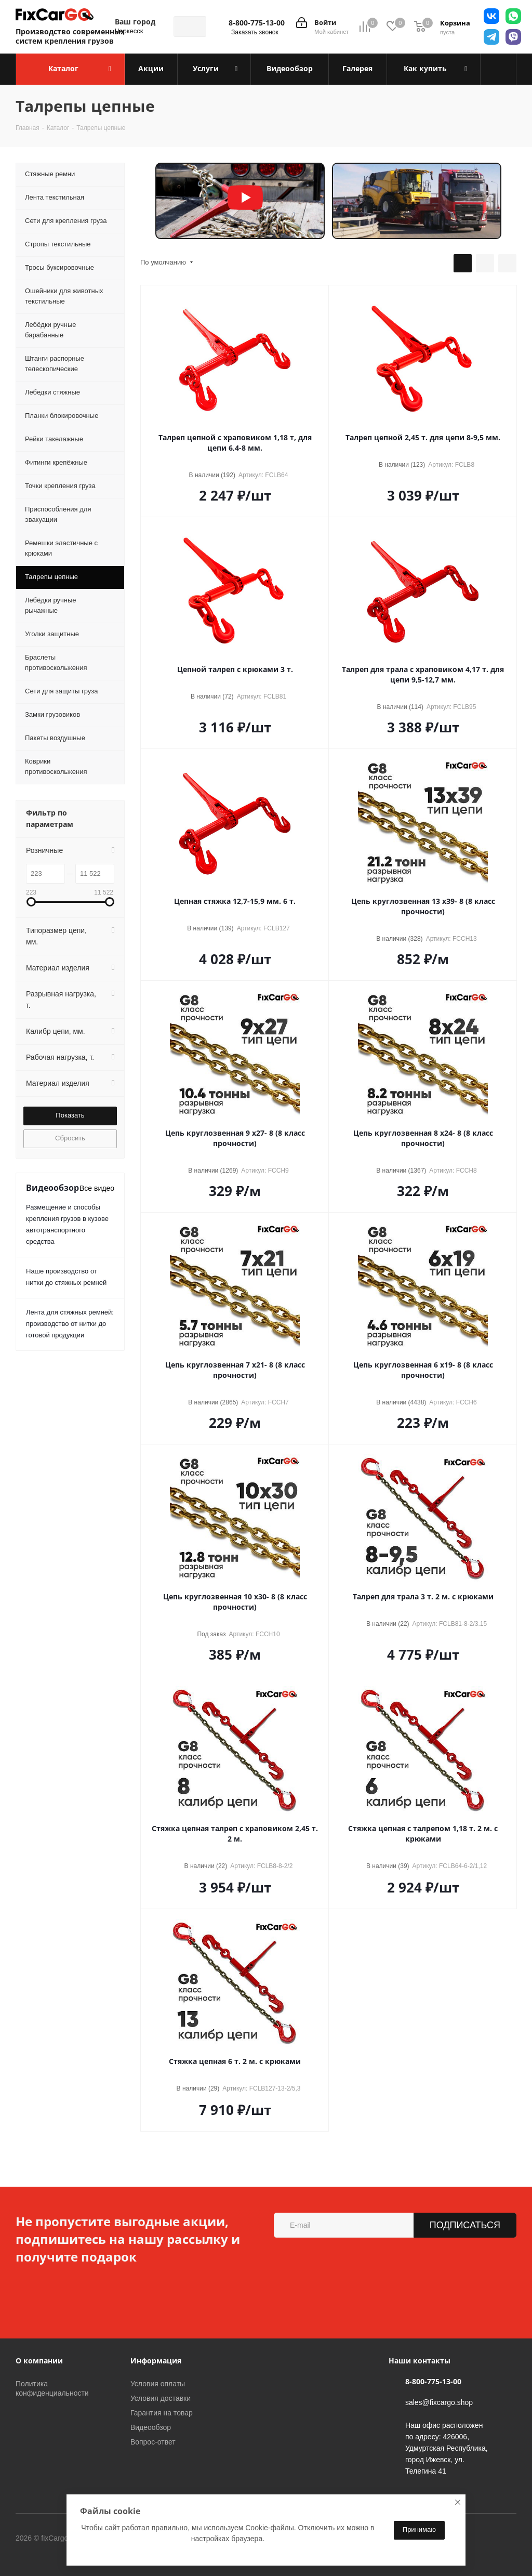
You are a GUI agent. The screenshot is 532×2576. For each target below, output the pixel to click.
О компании (39, 2360)
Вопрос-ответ (153, 2442)
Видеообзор (150, 2427)
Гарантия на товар (161, 2413)
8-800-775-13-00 (257, 23)
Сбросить (70, 1138)
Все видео (96, 1188)
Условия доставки (160, 2398)
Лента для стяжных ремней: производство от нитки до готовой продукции (70, 1323)
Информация (155, 2360)
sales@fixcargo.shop (439, 2402)
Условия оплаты (157, 2384)
